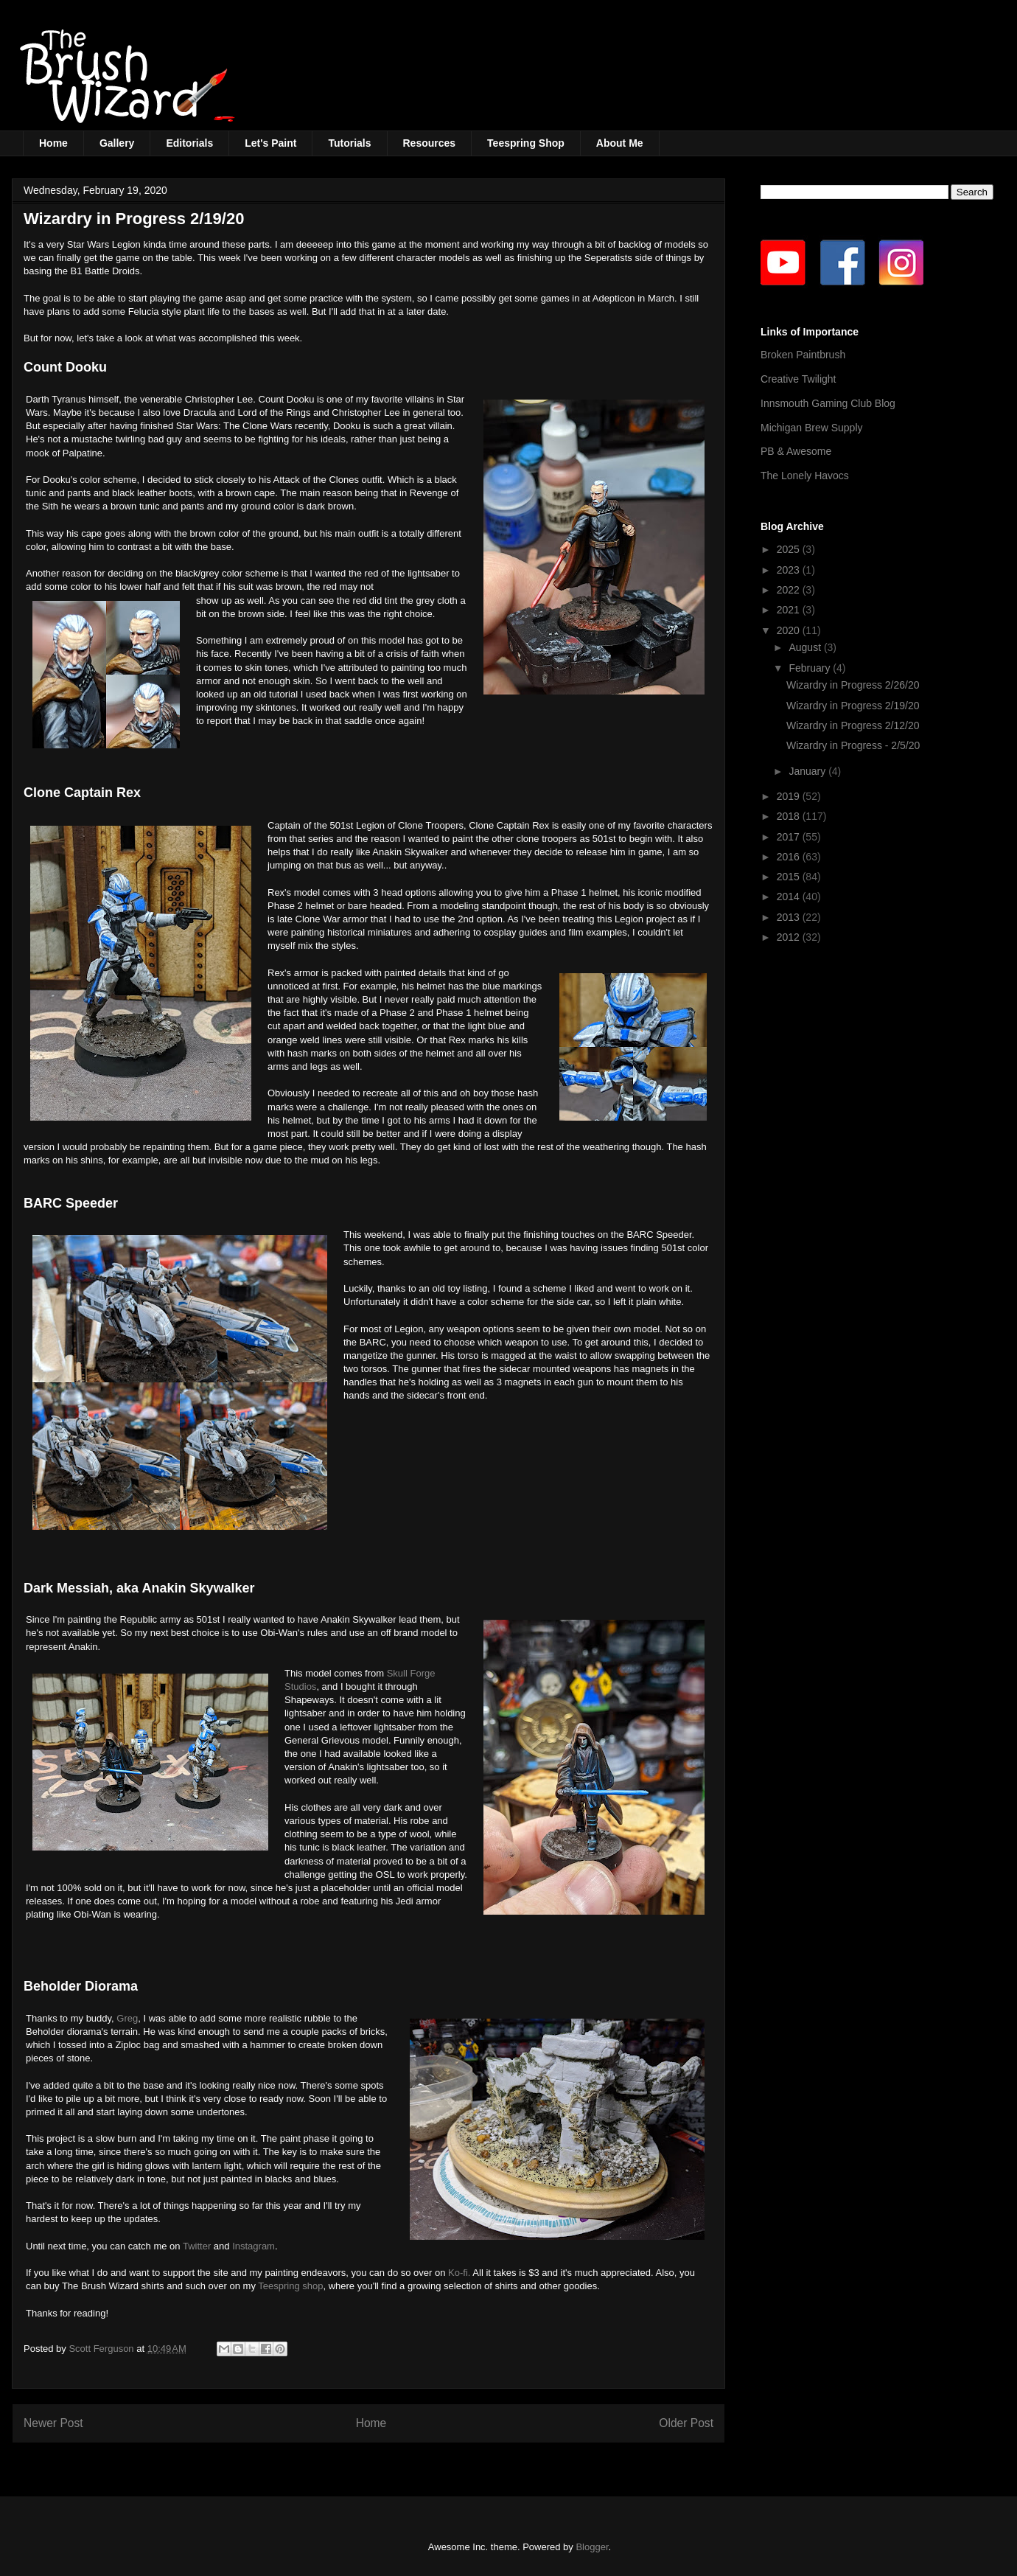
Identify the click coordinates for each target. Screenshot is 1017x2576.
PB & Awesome (796, 451)
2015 (790, 877)
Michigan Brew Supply (812, 428)
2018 (790, 816)
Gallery (116, 143)
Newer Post (53, 2423)
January (808, 771)
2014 (790, 896)
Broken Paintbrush (803, 355)
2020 (790, 630)
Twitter (197, 2246)
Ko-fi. (459, 2272)
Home (53, 143)
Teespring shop (290, 2285)
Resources (429, 143)
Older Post (686, 2423)
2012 (790, 937)
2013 (790, 917)
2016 (790, 857)
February (811, 668)
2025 (790, 549)
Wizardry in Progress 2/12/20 (853, 725)
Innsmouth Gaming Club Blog (828, 403)
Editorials (189, 143)
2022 (790, 590)
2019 (790, 796)
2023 (790, 570)
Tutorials (349, 143)
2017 (790, 837)
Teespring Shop (526, 143)
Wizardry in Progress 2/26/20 (853, 685)
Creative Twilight (798, 379)
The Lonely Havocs (805, 475)
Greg (127, 2018)
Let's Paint (270, 143)
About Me (619, 143)
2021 (790, 610)
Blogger (592, 2546)
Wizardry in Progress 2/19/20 (853, 705)
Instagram (253, 2246)
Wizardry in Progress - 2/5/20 (853, 745)
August (806, 647)
